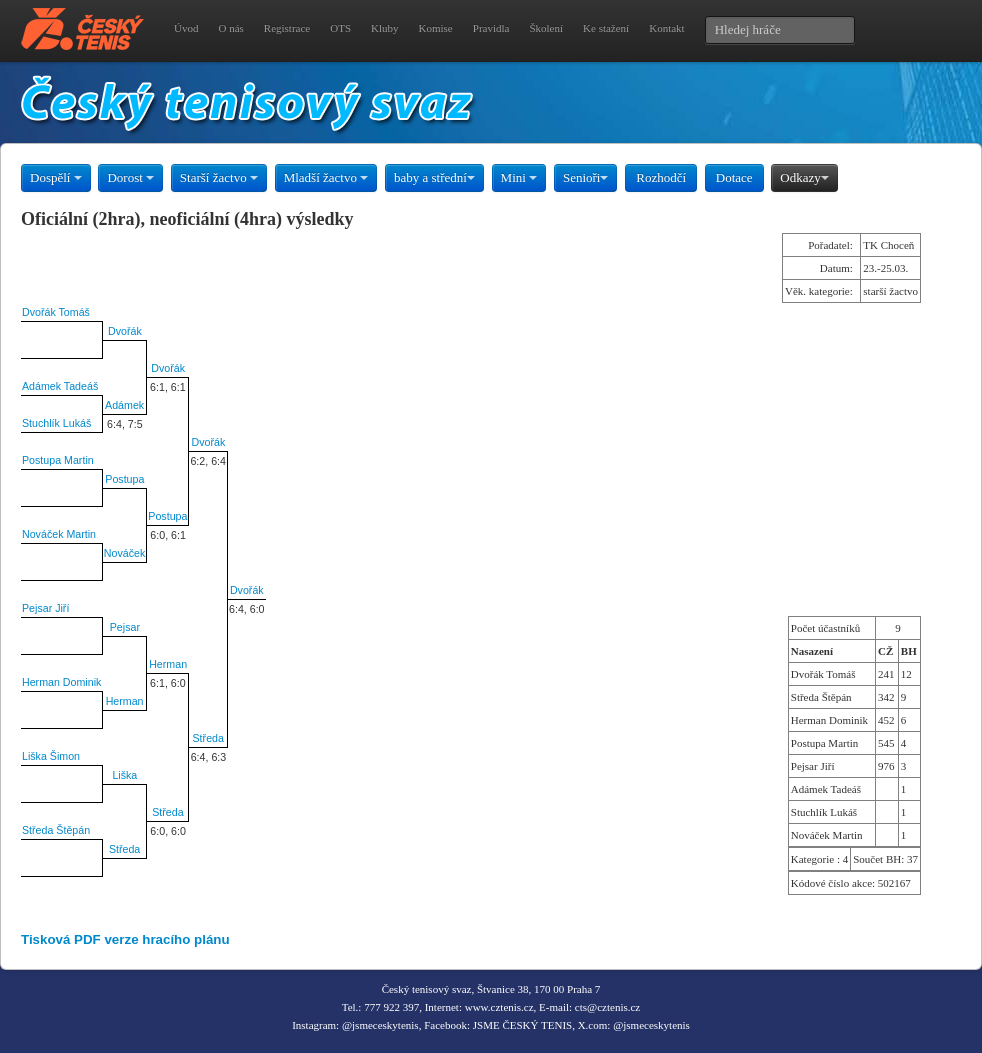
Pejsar (125, 627)
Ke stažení (606, 28)
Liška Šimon (51, 756)
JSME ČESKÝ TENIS (522, 1025)
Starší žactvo (219, 177)
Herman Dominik (61, 682)
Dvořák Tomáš (56, 312)
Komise (436, 28)
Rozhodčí (661, 177)
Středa (208, 738)
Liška (124, 775)
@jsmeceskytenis (380, 1025)
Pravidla (491, 28)
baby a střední (434, 177)
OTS (340, 28)
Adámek (124, 405)
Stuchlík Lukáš (56, 423)
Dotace (734, 177)
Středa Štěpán (56, 830)
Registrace (287, 28)
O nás (230, 28)
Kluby (385, 28)
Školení (546, 28)
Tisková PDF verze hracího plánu (125, 939)
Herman (168, 664)
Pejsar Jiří (45, 608)
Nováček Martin (59, 534)
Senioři (586, 177)
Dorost (130, 177)
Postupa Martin (58, 460)
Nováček (124, 553)
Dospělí (56, 177)
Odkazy (804, 177)
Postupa (124, 479)
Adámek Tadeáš (60, 386)
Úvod (186, 28)
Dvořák (125, 331)
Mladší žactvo (326, 177)
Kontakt (666, 28)
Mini (519, 177)
